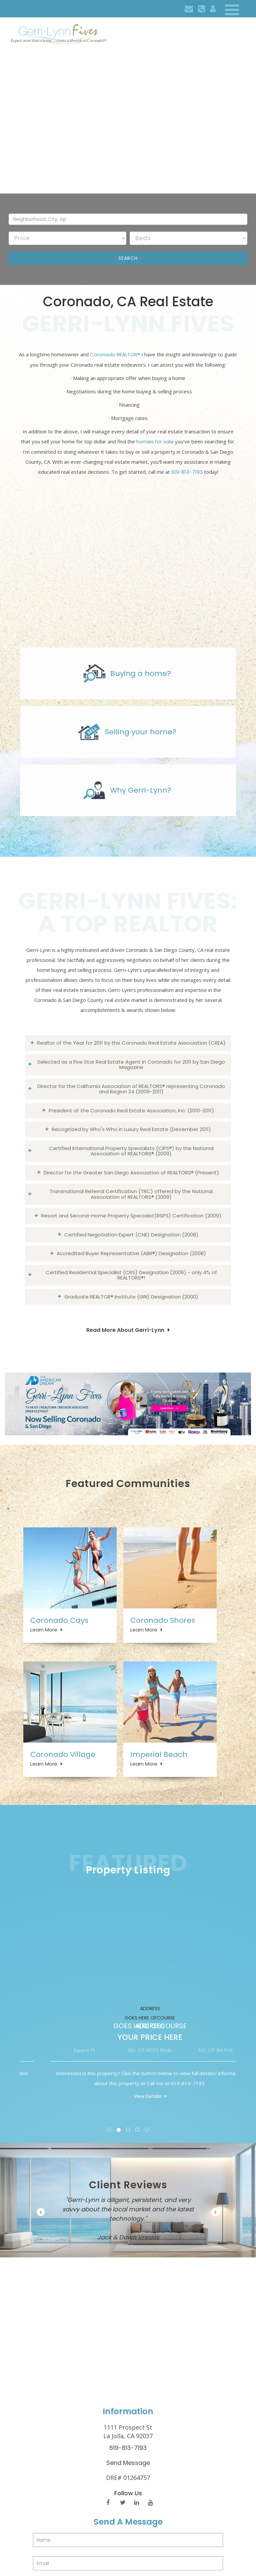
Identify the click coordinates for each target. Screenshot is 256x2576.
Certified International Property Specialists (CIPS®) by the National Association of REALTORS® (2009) (131, 1151)
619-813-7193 (187, 471)
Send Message (128, 2463)
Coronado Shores (162, 1620)
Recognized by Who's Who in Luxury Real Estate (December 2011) (131, 1129)
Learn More (43, 1629)
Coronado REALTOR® (115, 354)
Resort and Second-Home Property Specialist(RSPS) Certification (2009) (131, 1215)
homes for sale (155, 441)
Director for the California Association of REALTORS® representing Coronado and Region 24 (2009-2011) (131, 1089)
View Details (75, 2096)
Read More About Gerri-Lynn (125, 1330)
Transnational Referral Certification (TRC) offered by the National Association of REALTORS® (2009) (131, 1194)
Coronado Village (62, 1754)
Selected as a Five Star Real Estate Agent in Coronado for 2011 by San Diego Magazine (131, 1064)
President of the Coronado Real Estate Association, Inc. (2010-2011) (131, 1110)
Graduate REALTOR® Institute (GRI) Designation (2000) (131, 1296)
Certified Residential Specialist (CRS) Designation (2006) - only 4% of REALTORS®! (131, 1275)
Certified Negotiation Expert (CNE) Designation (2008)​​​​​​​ (131, 1234)
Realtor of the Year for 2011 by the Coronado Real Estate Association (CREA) (131, 1042)
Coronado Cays (59, 1620)
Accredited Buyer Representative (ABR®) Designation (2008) (131, 1253)
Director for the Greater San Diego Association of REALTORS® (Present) (131, 1172)
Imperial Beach (158, 1754)
